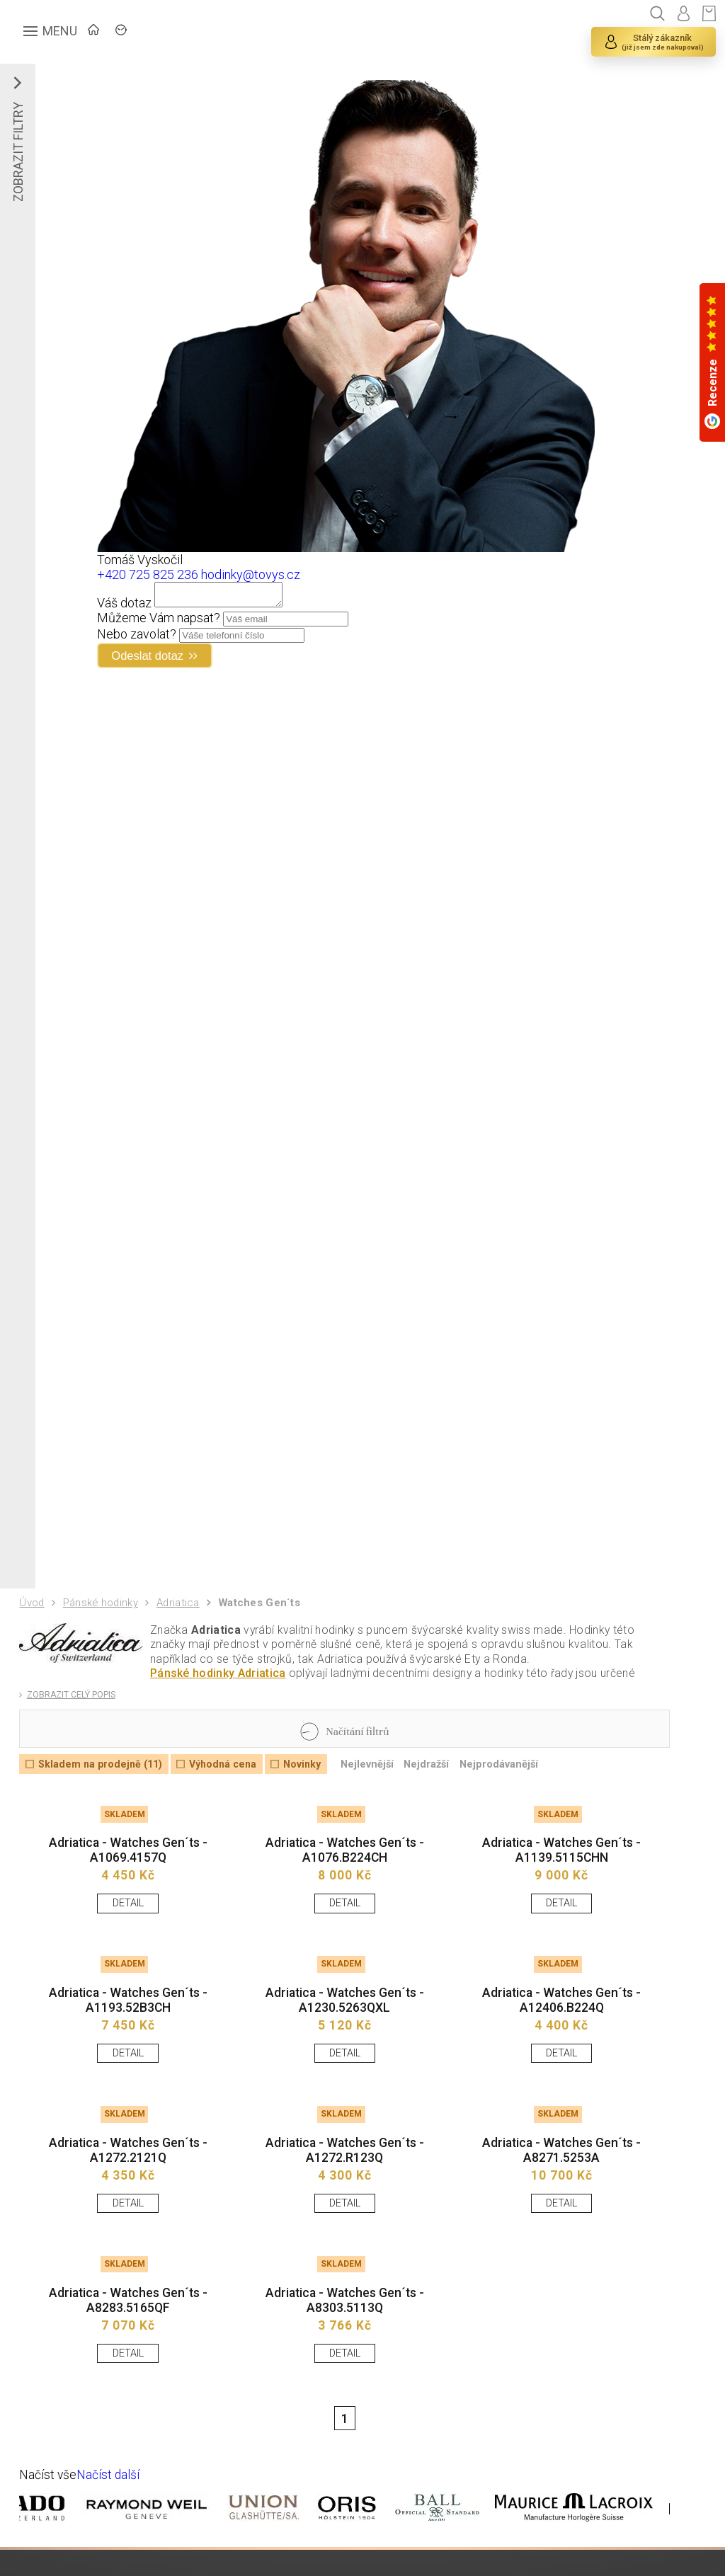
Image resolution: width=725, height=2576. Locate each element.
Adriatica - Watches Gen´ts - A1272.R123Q (344, 2172)
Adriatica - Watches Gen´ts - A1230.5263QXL (344, 2018)
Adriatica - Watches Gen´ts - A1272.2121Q (128, 2172)
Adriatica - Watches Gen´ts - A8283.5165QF (128, 2326)
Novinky (311, 1776)
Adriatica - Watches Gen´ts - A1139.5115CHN (560, 1865)
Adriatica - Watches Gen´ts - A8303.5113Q (344, 2326)
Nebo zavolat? (137, 638)
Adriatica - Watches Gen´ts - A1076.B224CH (344, 1865)
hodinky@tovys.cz (251, 574)
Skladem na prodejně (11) (102, 1776)
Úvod (32, 1610)
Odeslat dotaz (152, 660)
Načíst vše (49, 2503)
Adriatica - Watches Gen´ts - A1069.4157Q (128, 1865)
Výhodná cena (229, 1776)
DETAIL (128, 1919)
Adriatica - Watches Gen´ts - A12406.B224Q (560, 2018)
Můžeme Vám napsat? (159, 621)
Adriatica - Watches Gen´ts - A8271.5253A (560, 2172)
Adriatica (182, 1611)
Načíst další (110, 2503)
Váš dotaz (125, 607)
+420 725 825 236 (148, 574)
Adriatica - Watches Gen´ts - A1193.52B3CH (128, 2018)
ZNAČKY (195, 32)
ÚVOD (124, 32)
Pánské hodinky (102, 1611)
